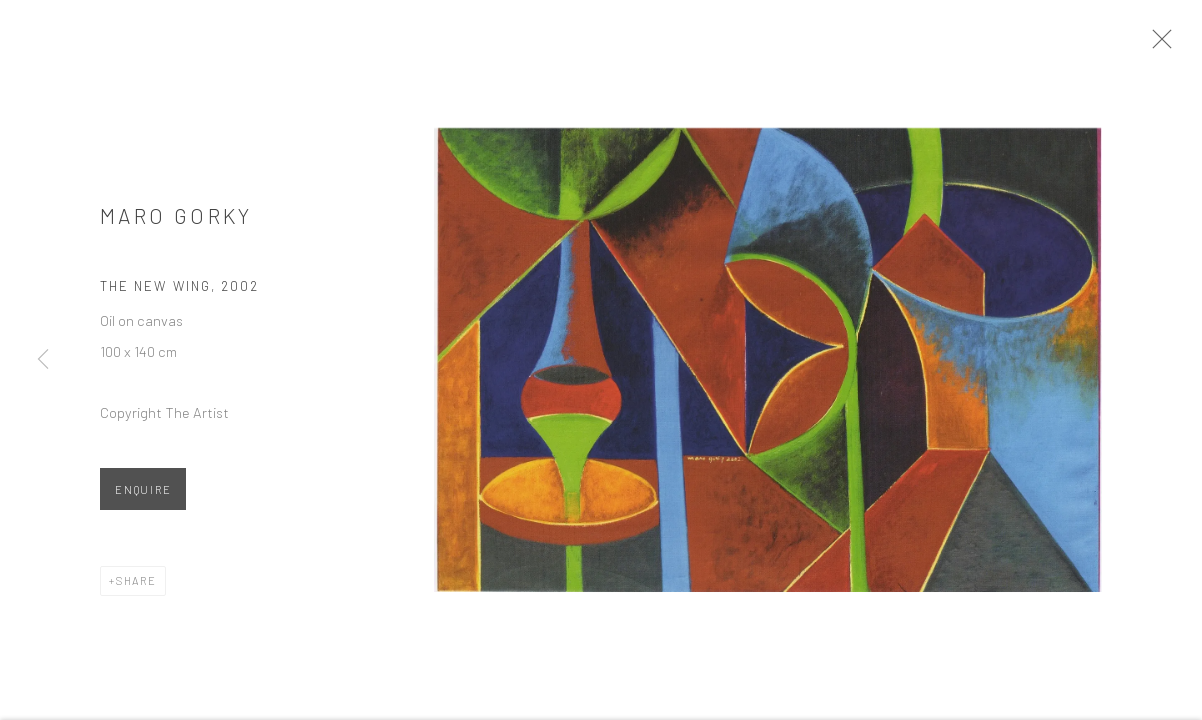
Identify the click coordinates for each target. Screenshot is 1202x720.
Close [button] (1181, 45)
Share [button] (136, 590)
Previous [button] (43, 360)
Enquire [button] (143, 499)
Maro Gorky (176, 224)
